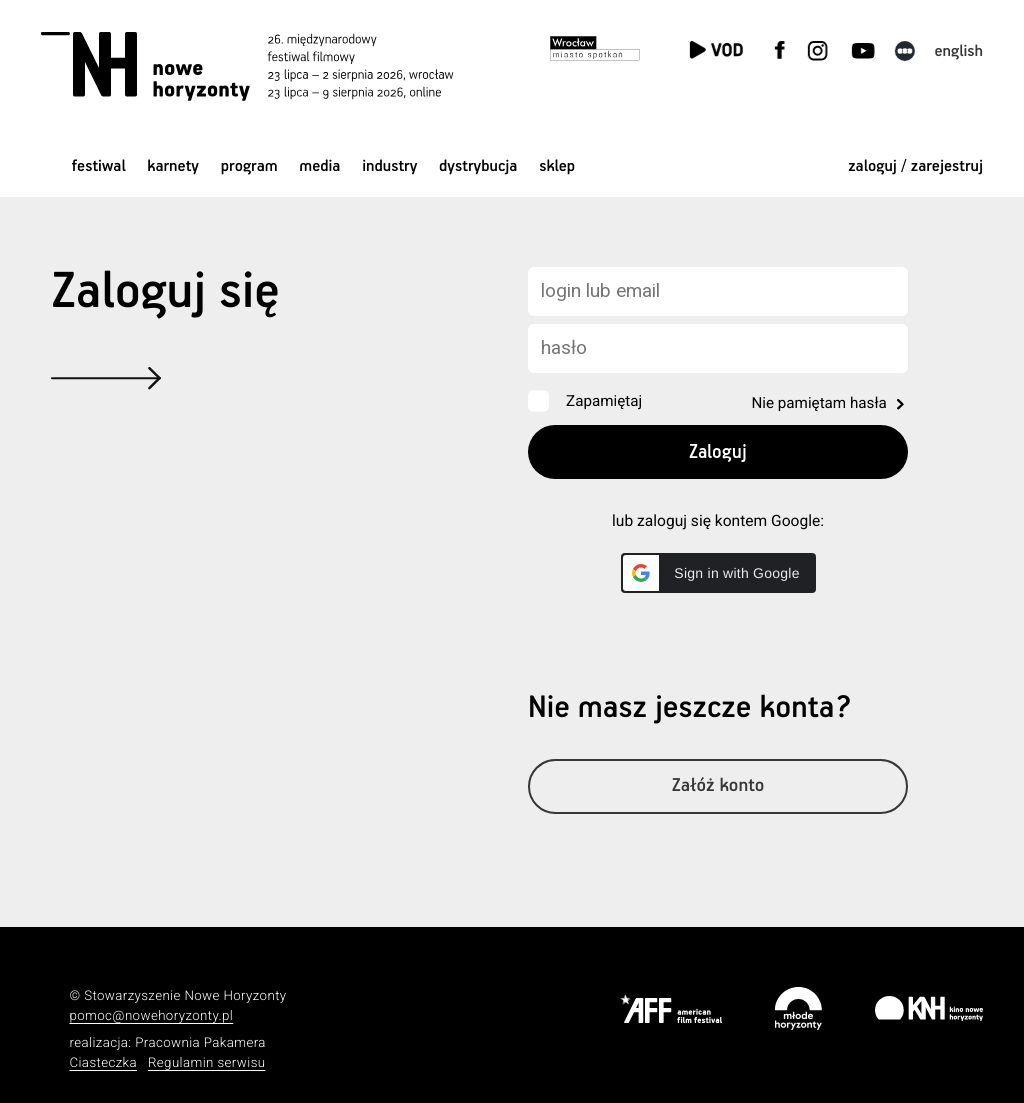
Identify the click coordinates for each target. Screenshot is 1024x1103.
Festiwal (99, 166)
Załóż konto (718, 786)
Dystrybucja (478, 166)
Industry (389, 166)
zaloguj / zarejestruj (915, 166)
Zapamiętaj (604, 401)
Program (249, 166)
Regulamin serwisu (207, 1063)
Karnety (173, 166)
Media (319, 166)
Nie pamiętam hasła (818, 403)
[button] (718, 573)
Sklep (557, 166)
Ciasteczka (103, 1063)
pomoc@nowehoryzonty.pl (151, 1016)
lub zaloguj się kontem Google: (718, 521)
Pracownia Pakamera (200, 1043)
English (958, 51)
